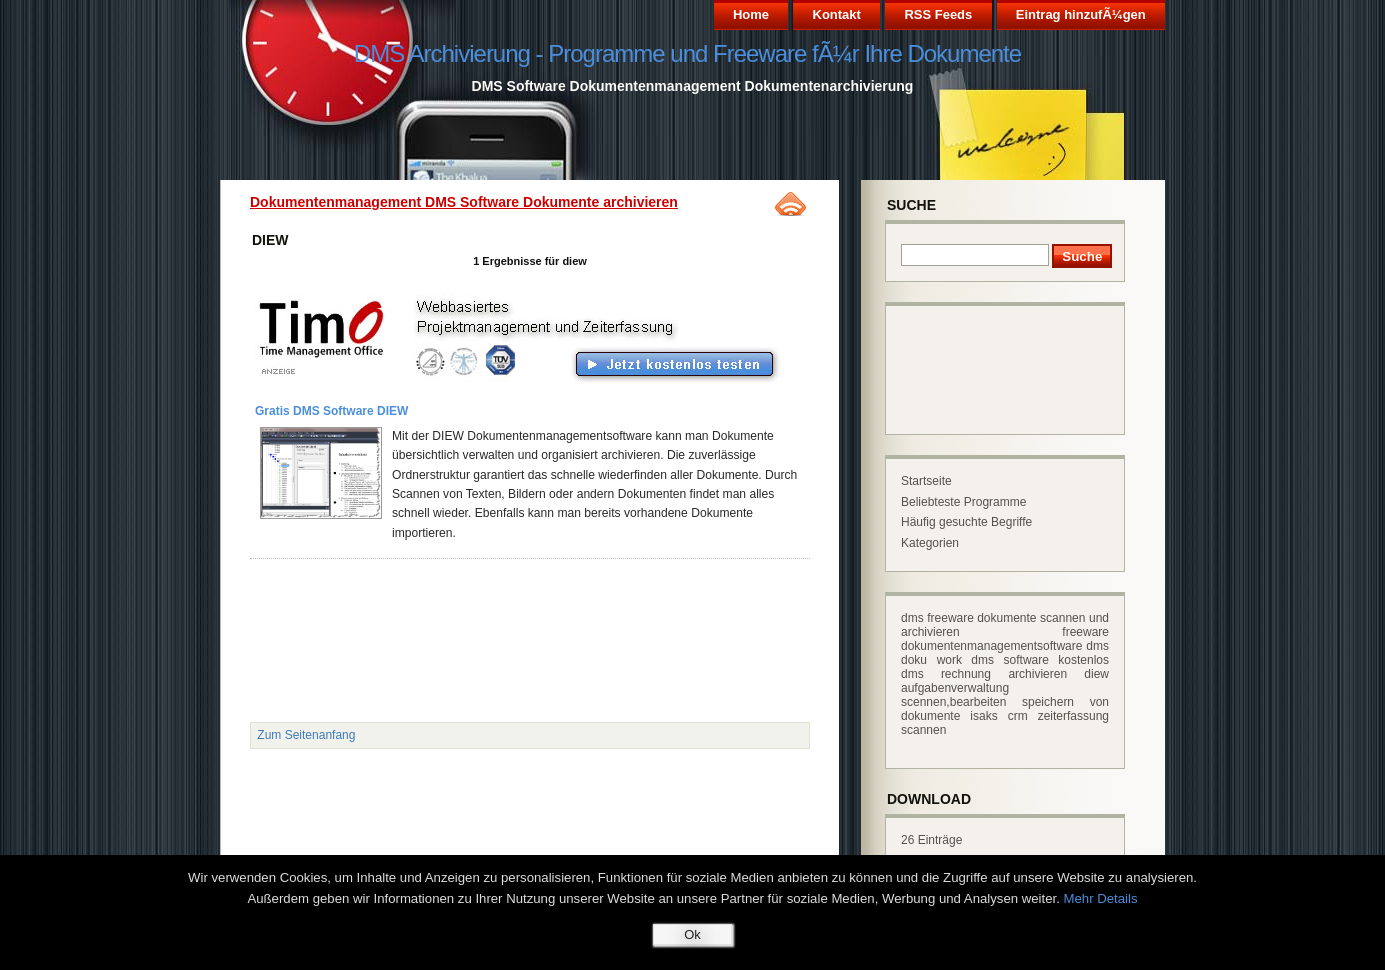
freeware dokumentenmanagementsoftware (1005, 639)
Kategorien (930, 543)
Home (751, 14)
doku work (931, 660)
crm (1018, 716)
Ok (692, 934)
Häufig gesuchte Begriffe (966, 522)
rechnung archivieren (1004, 674)
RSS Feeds (938, 14)
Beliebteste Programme (963, 502)
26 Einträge (931, 840)
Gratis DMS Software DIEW (331, 411)
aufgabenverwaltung (955, 688)
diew (1096, 674)
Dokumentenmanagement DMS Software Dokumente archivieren (464, 202)
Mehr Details (1101, 898)
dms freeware (937, 618)
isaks (983, 716)
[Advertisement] (494, 611)
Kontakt (837, 14)
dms (1097, 646)
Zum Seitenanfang (306, 735)
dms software (1010, 660)
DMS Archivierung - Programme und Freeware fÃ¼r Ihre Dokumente (687, 53)
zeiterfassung (1073, 716)
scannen (923, 730)
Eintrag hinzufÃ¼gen (1081, 14)
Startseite (926, 481)
